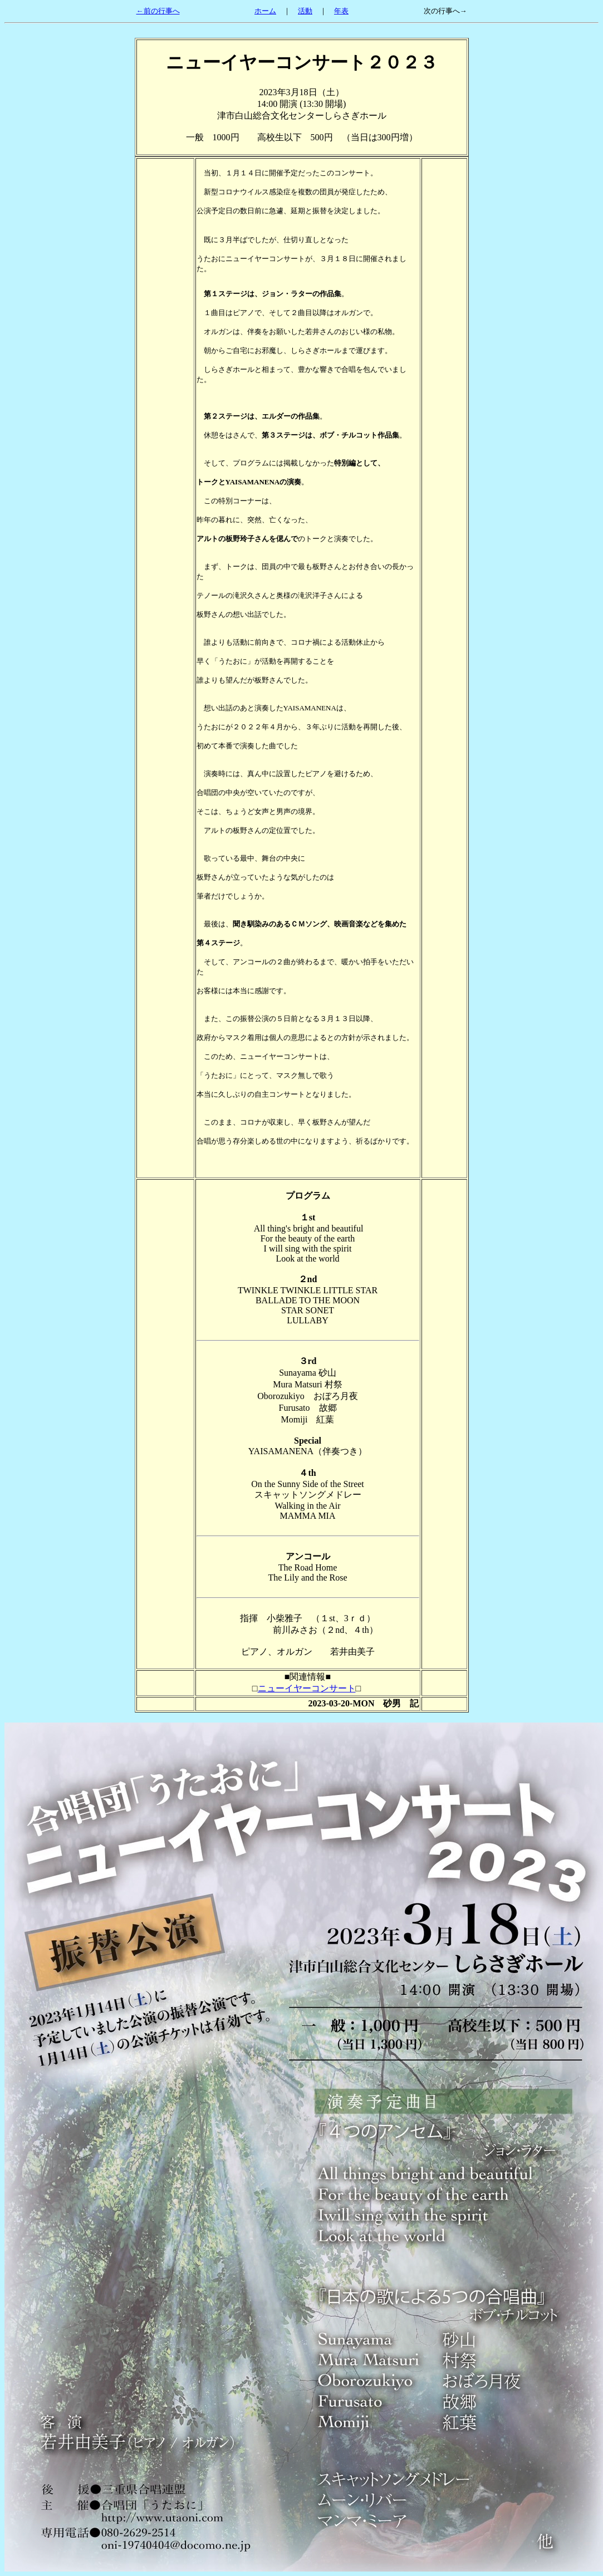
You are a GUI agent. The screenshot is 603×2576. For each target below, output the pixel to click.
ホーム (265, 11)
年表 (341, 11)
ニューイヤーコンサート (307, 1688)
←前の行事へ (158, 11)
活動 (305, 11)
